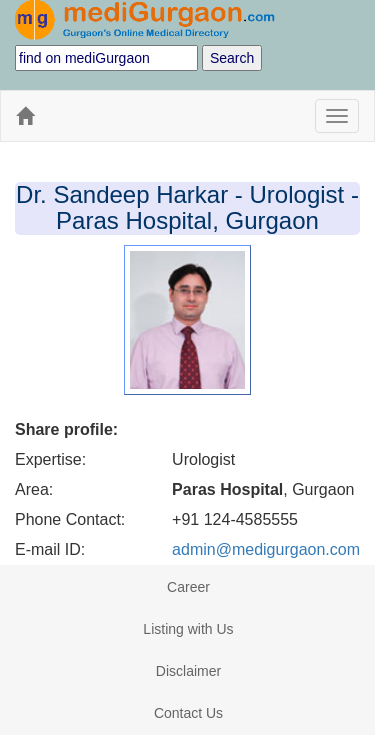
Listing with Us (188, 629)
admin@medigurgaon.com (266, 549)
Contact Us (188, 713)
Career (188, 587)
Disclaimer (188, 671)
